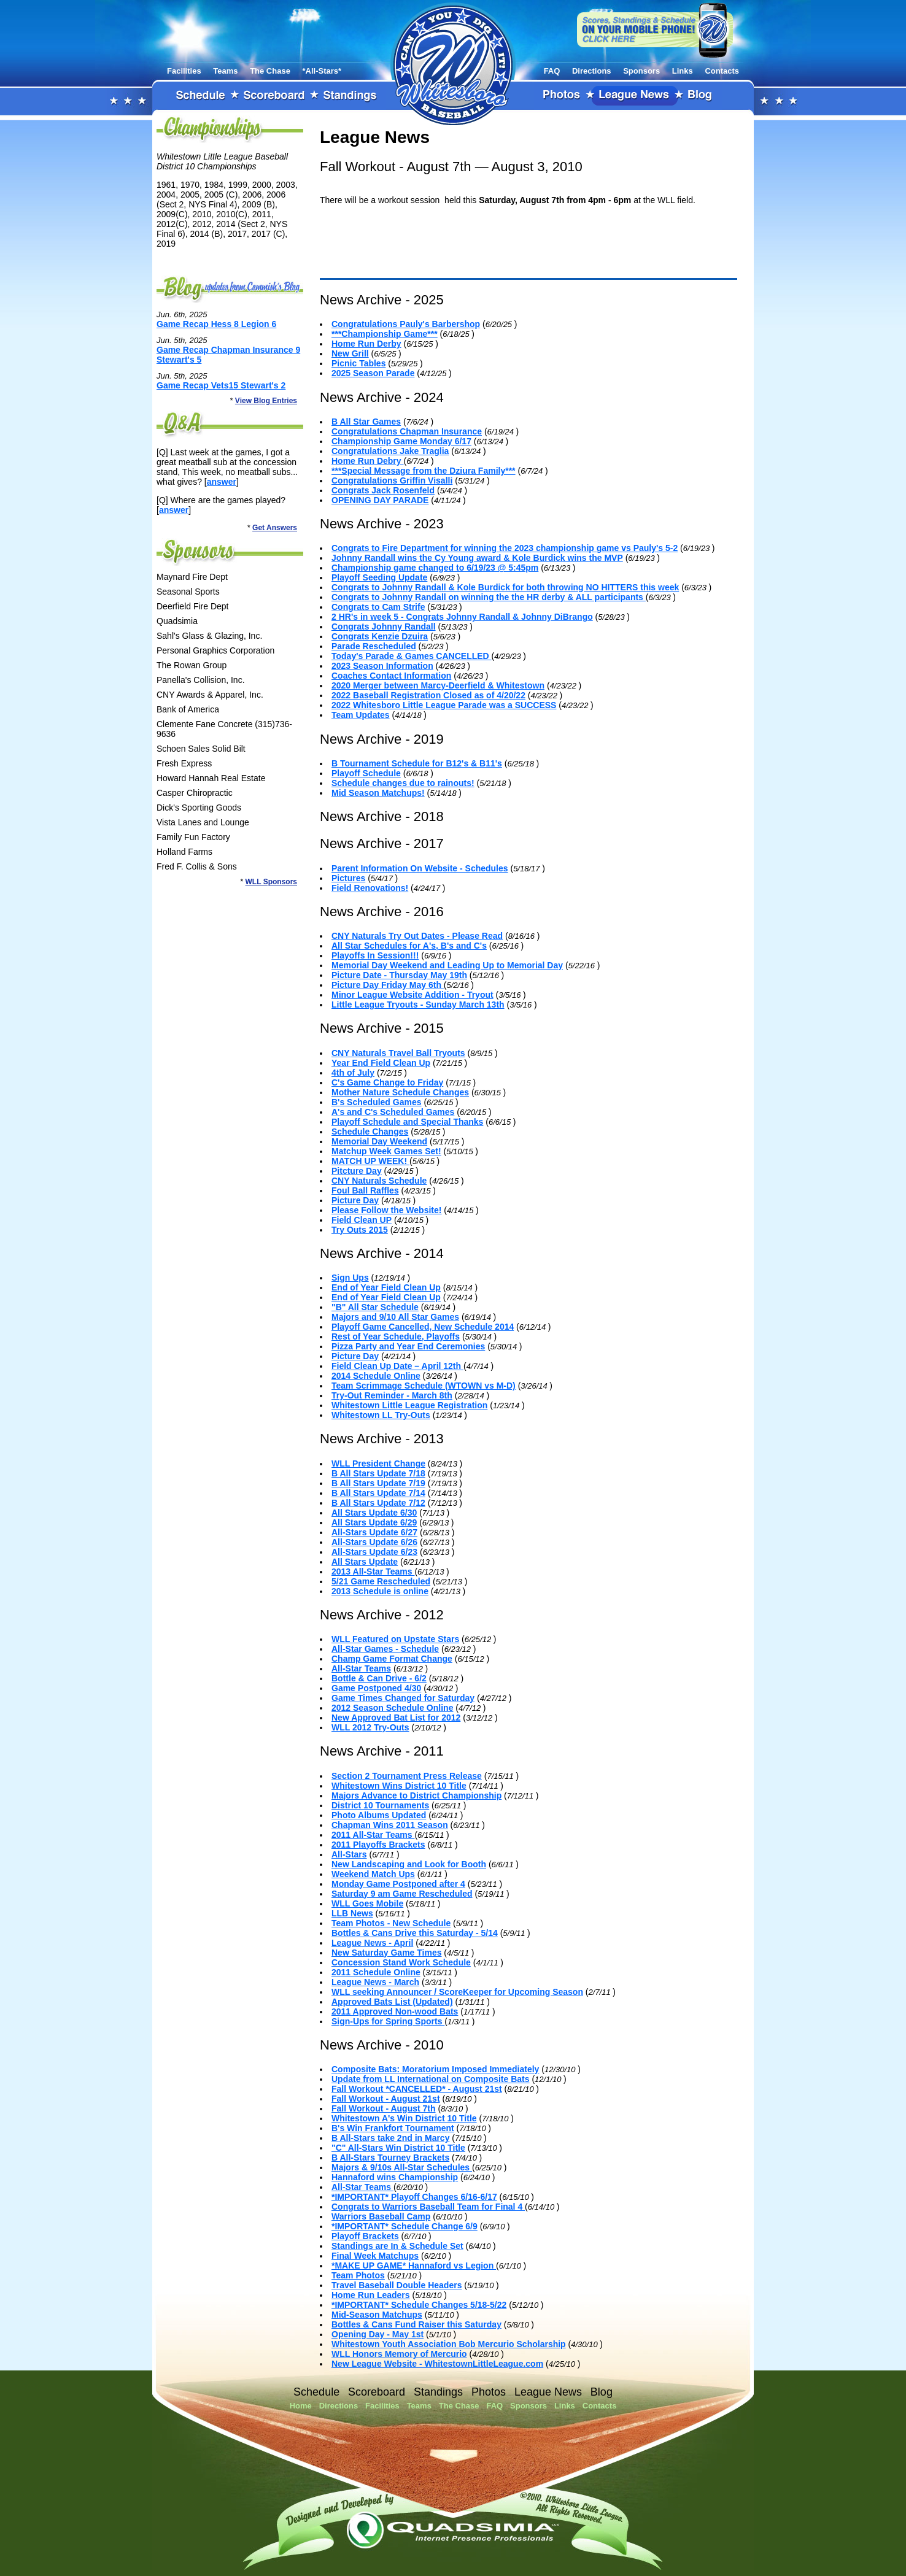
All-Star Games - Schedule (385, 1649)
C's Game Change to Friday (387, 1082)
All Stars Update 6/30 (374, 1512)
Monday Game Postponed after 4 (398, 1884)
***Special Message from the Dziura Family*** (423, 471)
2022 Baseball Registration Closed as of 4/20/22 (428, 695)
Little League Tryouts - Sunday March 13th (418, 1004)
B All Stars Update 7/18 (378, 1473)
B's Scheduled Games (376, 1102)
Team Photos (358, 2275)
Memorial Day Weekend (379, 1141)
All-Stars (349, 1854)
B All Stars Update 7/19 (378, 1483)
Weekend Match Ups (373, 1874)
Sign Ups (350, 1277)
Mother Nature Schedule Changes (400, 1092)
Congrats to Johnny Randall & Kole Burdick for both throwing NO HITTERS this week (505, 587)
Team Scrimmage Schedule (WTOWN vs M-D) (423, 1385)
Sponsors (641, 70)
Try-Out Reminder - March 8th (391, 1395)
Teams (225, 70)
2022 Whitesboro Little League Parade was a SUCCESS (443, 705)
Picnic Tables (358, 363)
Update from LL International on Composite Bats (430, 2079)
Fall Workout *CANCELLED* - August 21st (416, 2089)
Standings (350, 96)
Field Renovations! (369, 888)
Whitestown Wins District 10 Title (399, 1786)
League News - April (372, 1943)
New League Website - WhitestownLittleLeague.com (437, 2364)
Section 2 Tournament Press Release (406, 1776)
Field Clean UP (361, 1220)
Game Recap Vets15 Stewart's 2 (221, 385)
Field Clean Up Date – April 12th (397, 1366)
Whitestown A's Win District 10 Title (404, 2118)
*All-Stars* (322, 70)
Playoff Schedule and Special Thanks (407, 1122)
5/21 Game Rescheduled (380, 1581)
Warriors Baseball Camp (380, 2216)
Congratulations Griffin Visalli (391, 480)
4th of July (352, 1073)
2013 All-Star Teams (372, 1571)
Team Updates (360, 715)
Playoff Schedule (366, 773)
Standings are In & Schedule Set (397, 2246)
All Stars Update (364, 1562)
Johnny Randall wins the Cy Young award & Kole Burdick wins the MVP (477, 558)
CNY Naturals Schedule (379, 1181)
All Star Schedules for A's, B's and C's (409, 946)
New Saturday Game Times (386, 1952)
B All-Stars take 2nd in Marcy (390, 2138)
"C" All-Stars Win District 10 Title (398, 2148)
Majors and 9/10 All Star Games (395, 1317)
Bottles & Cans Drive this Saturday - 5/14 (414, 1933)
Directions (591, 70)
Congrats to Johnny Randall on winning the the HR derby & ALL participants (488, 597)
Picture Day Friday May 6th (387, 985)
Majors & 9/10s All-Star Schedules (401, 2167)
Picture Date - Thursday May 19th (399, 975)
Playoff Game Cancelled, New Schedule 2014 (422, 1327)
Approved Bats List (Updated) (392, 2002)
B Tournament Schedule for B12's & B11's (416, 763)
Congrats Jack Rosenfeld (383, 490)
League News (634, 96)
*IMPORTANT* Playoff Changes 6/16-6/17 (414, 2197)
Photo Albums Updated (378, 1815)
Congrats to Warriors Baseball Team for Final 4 (428, 2207)
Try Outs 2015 (359, 1230)
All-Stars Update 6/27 (374, 1532)
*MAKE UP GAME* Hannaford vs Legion (413, 2265)
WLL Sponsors (271, 881)
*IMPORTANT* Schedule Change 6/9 (404, 2226)
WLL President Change (378, 1463)
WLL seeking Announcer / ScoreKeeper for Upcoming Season (457, 1992)
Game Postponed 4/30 (376, 1688)
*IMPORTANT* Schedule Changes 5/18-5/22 (418, 2305)
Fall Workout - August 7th (383, 2108)
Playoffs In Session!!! (375, 955)
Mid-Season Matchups (376, 2315)
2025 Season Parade (372, 373)
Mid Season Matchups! (378, 793)
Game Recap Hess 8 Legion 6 (216, 324)
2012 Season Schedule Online (392, 1708)
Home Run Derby (366, 344)
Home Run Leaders (370, 2295)
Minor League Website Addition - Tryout (412, 995)
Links (682, 70)
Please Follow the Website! (386, 1210)
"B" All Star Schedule (375, 1307)
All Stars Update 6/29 (374, 1522)
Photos (562, 96)
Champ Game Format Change (391, 1659)
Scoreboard (274, 96)
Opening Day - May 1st (377, 2334)
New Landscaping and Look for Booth (408, 1864)
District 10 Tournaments (380, 1805)
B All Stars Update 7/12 (378, 1503)
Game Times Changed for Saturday (402, 1698)
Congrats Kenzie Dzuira (379, 636)
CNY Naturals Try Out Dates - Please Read (417, 936)
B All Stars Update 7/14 (378, 1493)
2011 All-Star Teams (372, 1835)
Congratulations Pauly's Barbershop (405, 324)
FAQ (552, 70)
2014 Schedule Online (375, 1376)
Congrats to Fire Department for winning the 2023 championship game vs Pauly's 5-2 (504, 548)
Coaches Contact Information (391, 676)
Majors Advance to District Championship (416, 1795)
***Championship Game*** (384, 334)
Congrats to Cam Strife (378, 607)
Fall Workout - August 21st (385, 2099)
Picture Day (355, 1200)
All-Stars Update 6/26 (374, 1542)
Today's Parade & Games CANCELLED (411, 656)
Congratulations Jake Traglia (390, 451)
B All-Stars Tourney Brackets (390, 2157)
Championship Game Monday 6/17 (401, 441)
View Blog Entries (266, 400)
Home (301, 2405)
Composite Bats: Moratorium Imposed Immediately (435, 2069)
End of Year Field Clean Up (386, 1287)
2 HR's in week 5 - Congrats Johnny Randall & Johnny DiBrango (462, 617)
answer (221, 482)
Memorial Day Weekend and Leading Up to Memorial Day (447, 965)
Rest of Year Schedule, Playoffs (395, 1336)
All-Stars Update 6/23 (374, 1552)
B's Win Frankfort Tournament (392, 2128)
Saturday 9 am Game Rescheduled (402, 1894)
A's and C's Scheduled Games (392, 1112)
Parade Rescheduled (373, 646)
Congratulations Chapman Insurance (406, 431)
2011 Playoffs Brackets (378, 1844)
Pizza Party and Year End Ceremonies (408, 1346)
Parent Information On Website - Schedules (419, 868)
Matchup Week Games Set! (386, 1151)
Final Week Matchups (375, 2256)
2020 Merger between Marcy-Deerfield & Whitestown (437, 685)
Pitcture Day (356, 1171)
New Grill (350, 353)
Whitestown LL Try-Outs (380, 1415)
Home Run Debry (367, 461)
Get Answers (274, 527)
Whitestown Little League (453, 63)
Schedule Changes (369, 1131)
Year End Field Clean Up (380, 1063)
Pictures (348, 878)
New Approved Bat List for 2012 (395, 1717)
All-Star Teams (361, 1668)
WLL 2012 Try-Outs (370, 1727)
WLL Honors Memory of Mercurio (399, 2354)
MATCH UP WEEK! (370, 1161)
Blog (700, 96)
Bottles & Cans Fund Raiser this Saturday (416, 2324)
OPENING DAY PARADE (379, 500)
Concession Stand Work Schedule (401, 1962)
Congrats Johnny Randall (383, 626)
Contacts (722, 70)
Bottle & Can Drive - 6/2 (379, 1678)
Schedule (200, 96)
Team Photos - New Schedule (391, 1923)
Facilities (184, 70)
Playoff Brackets (365, 2236)
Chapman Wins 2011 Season (389, 1825)
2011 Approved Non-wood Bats (394, 2011)
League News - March (375, 1982)
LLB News (352, 1913)
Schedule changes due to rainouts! (402, 783)
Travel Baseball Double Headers (396, 2285)
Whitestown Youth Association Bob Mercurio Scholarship (448, 2344)
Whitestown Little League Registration (409, 1405)
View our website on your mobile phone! (655, 30)
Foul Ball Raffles (365, 1190)
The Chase (270, 70)
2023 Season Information (382, 666)
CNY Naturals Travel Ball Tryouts (398, 1053)
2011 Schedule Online (375, 1972)
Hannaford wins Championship (394, 2177)
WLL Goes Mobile (367, 1903)
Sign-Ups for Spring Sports (387, 2021)
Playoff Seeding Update (379, 577)
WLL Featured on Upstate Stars (395, 1639)
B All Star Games (366, 421)
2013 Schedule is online (379, 1591)
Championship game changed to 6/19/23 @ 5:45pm (434, 568)
